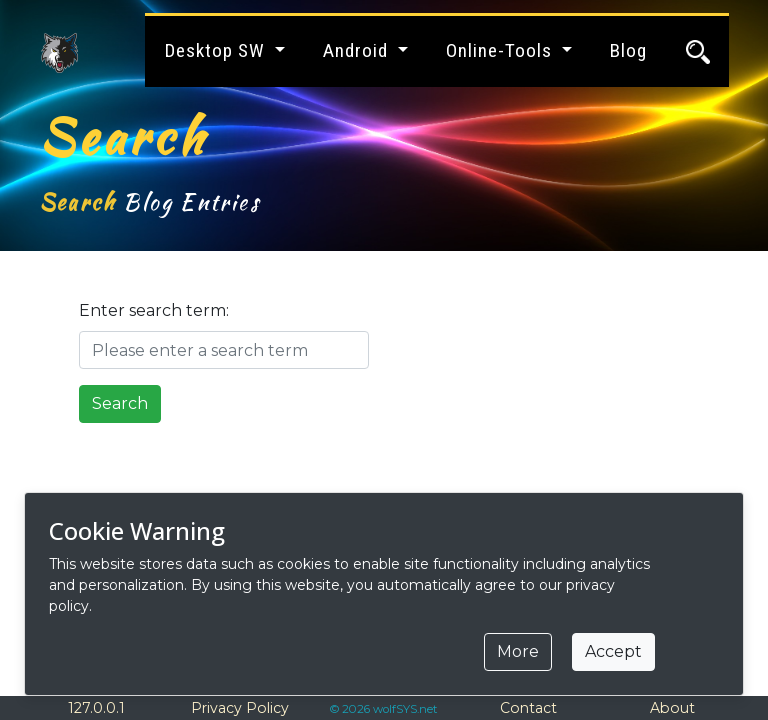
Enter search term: (154, 310)
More (518, 651)
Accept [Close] (613, 651)
